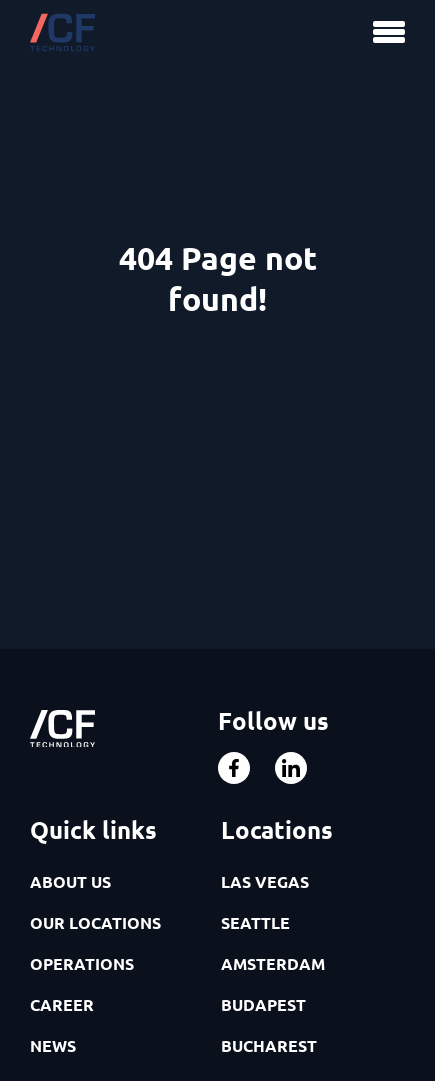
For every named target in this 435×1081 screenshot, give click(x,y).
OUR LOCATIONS (95, 922)
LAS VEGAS (265, 881)
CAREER (62, 1004)
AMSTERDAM (273, 963)
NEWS (53, 1045)
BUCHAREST (269, 1045)
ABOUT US (70, 881)
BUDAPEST (263, 1004)
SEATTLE (255, 922)
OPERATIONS (82, 963)
